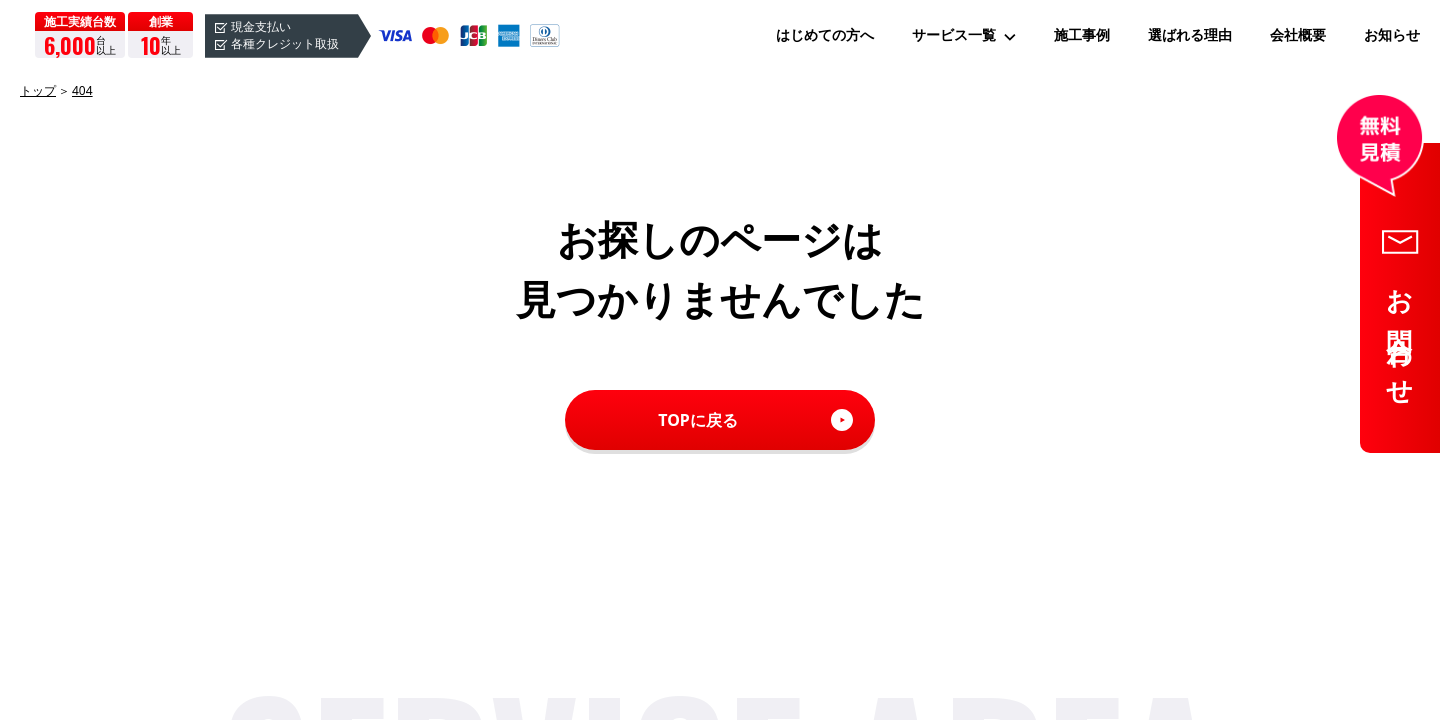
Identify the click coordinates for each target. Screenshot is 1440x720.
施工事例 (1082, 35)
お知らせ (1392, 35)
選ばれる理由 (1190, 35)
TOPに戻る (698, 420)
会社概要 (1298, 35)
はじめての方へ (825, 35)
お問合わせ (1401, 335)
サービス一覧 (954, 35)
